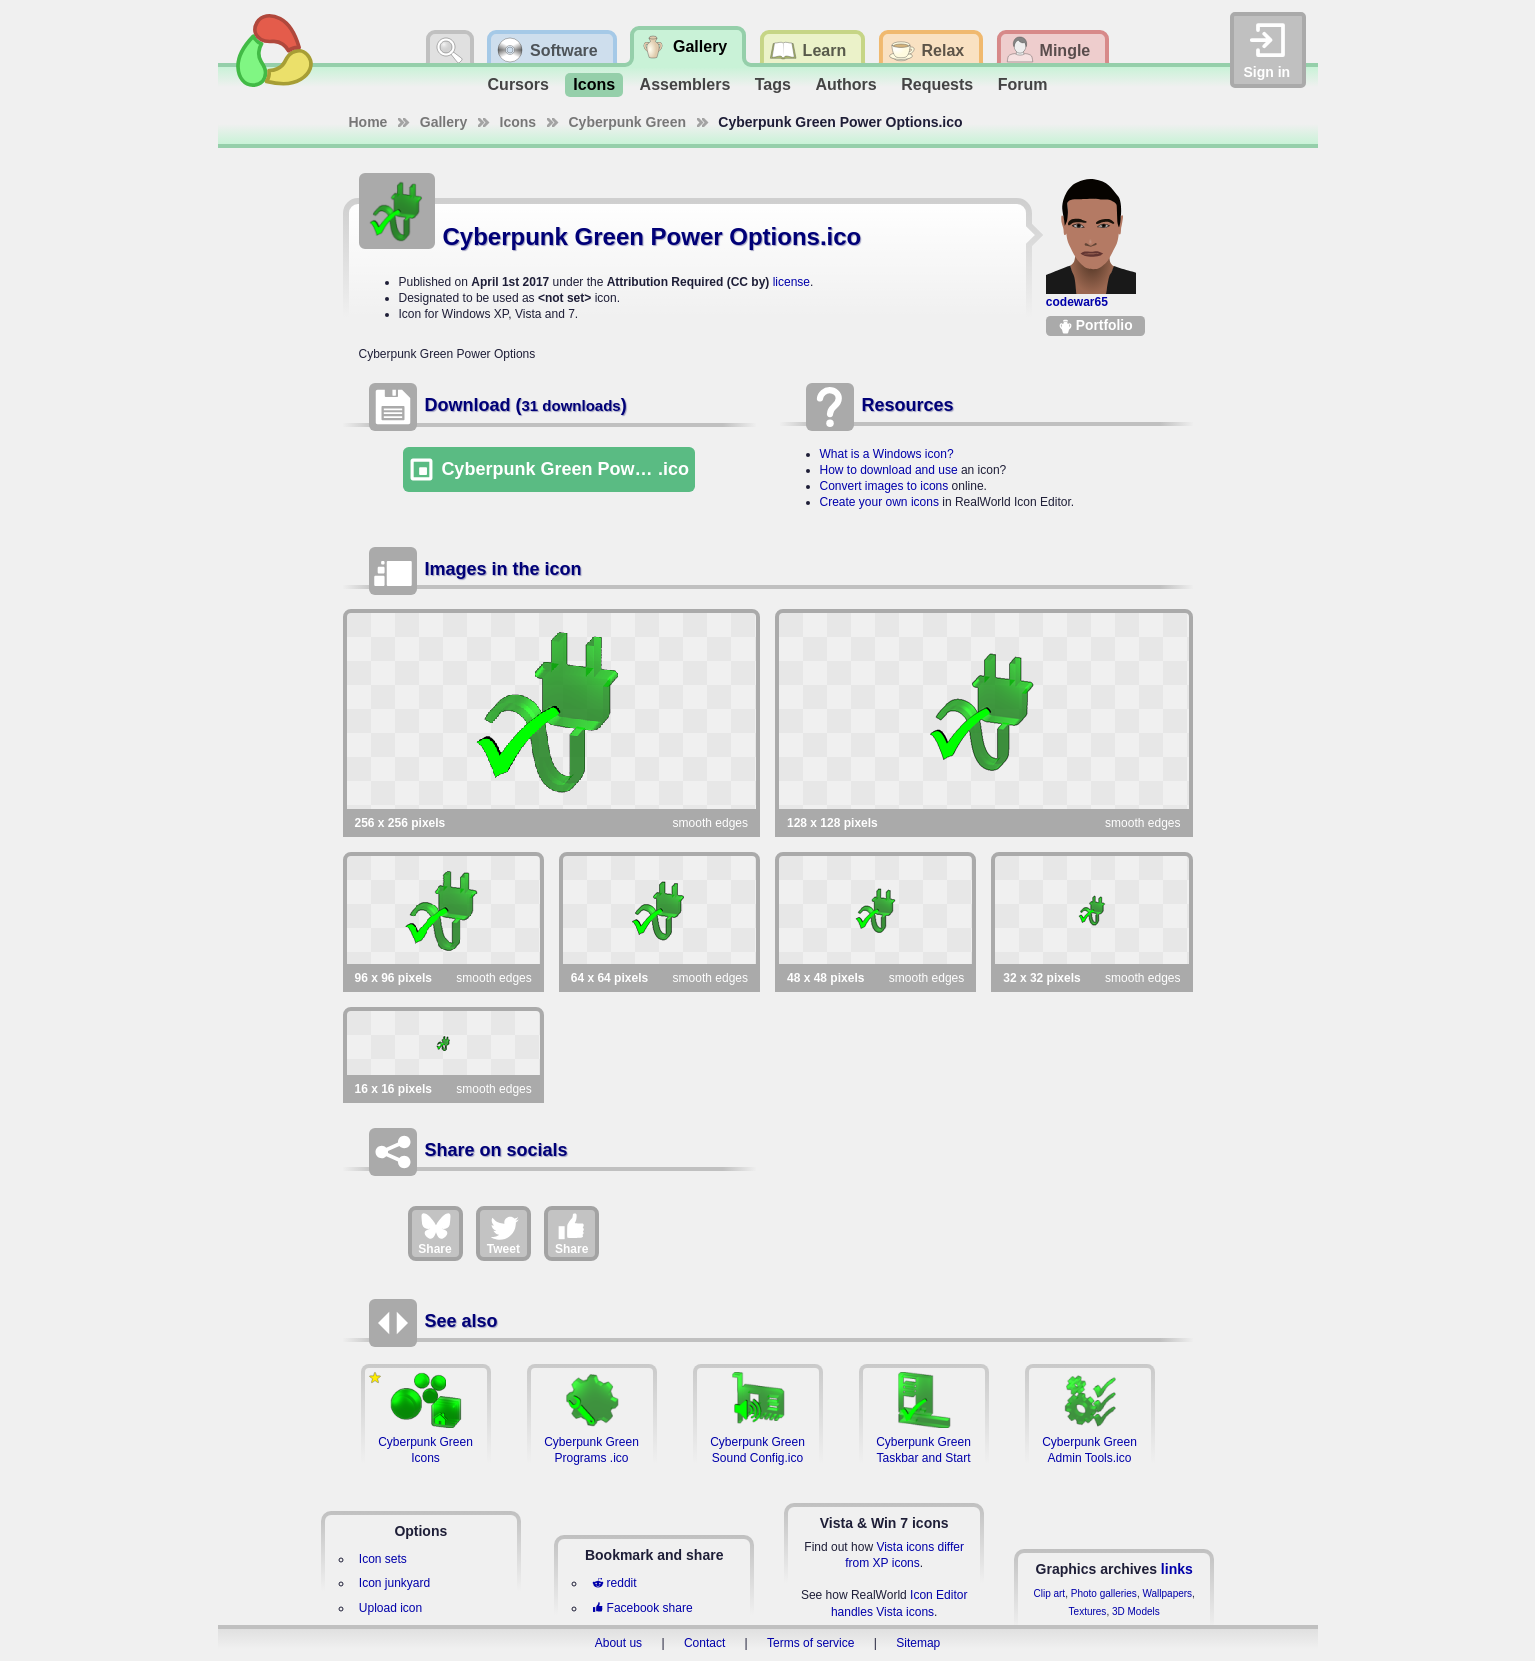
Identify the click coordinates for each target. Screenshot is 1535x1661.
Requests (937, 84)
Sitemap (918, 1643)
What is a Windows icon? (887, 454)
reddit (614, 1583)
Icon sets (383, 1559)
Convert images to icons (884, 486)
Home (368, 122)
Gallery (443, 122)
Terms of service (810, 1643)
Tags (773, 84)
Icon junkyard (394, 1583)
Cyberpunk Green (627, 122)
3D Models (1136, 1611)
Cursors (518, 84)
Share (434, 1233)
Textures (1088, 1611)
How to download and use (889, 470)
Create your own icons (879, 502)
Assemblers (685, 84)
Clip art (1049, 1593)
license (791, 282)
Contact (704, 1643)
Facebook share (642, 1608)
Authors (845, 84)
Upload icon (390, 1608)
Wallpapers (1167, 1593)
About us (618, 1643)
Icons (594, 84)
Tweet (503, 1233)
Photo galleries (1104, 1593)
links (1177, 1569)
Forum (1023, 84)
